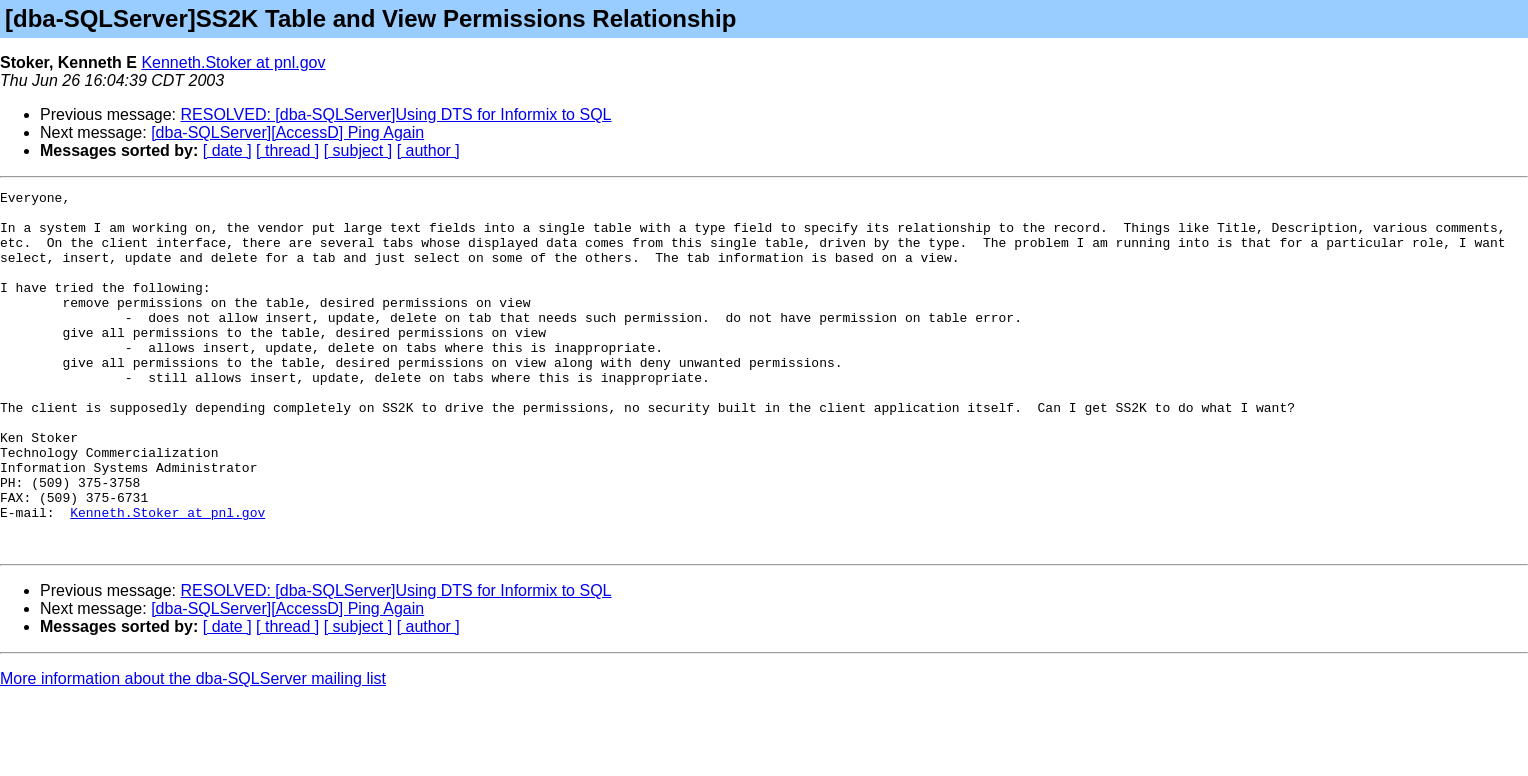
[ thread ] (287, 150)
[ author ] (428, 150)
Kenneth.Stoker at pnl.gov (233, 62)
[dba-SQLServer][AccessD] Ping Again (287, 132)
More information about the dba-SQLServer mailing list (193, 750)
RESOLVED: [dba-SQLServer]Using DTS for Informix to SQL (396, 114)
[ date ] (227, 150)
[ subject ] (358, 150)
